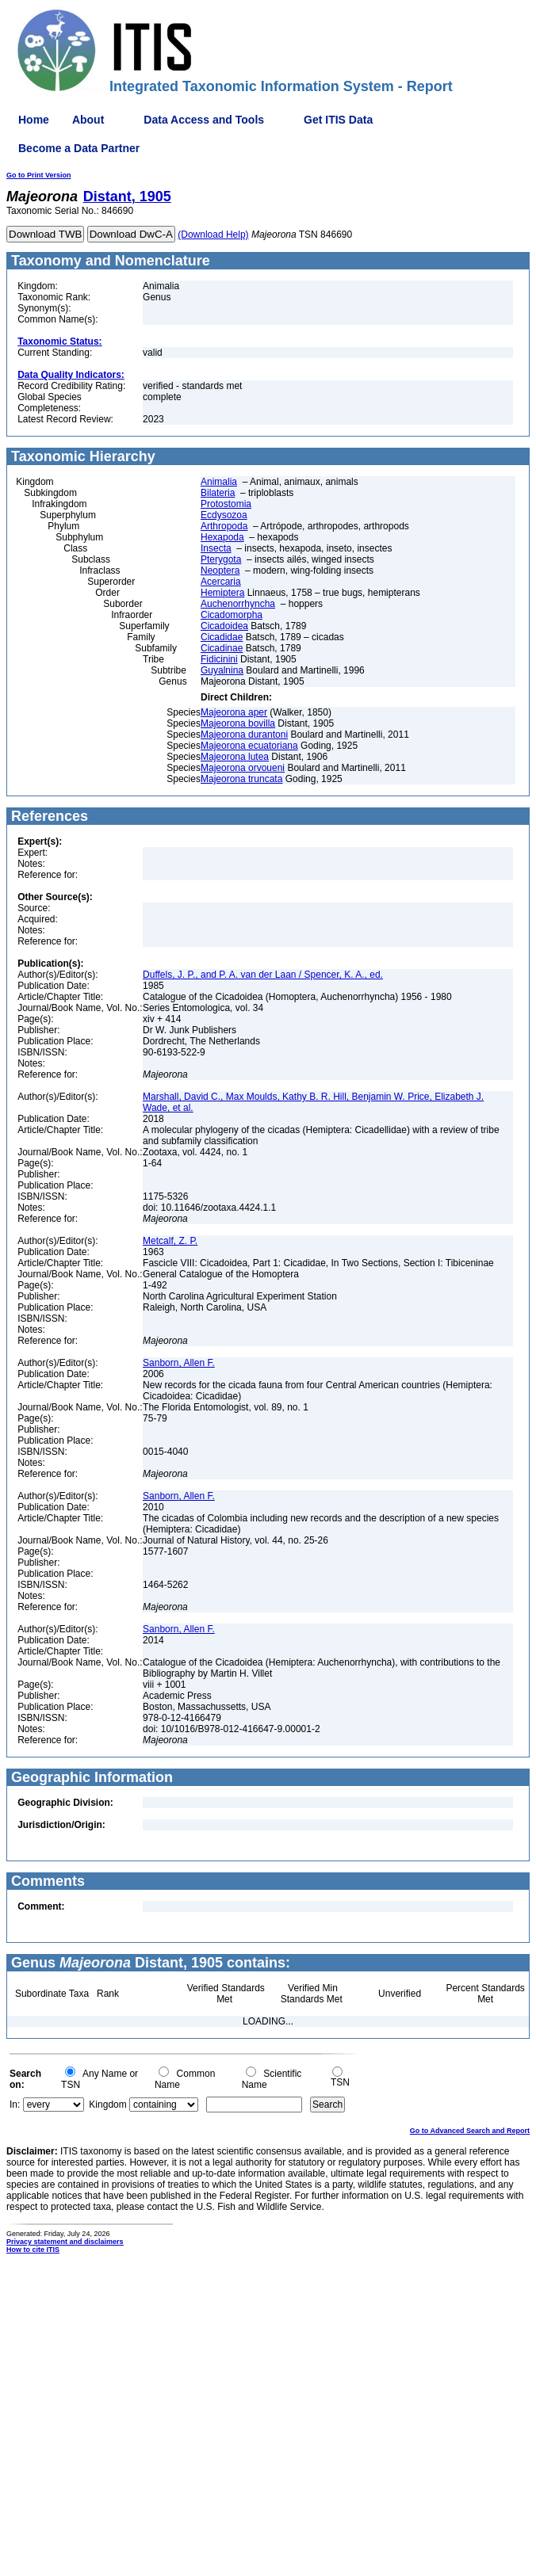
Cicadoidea (224, 626)
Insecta (216, 548)
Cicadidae (222, 637)
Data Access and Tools (204, 119)
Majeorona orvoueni (243, 767)
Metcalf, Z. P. (170, 1240)
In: (15, 2104)
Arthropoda (224, 526)
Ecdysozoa (224, 515)
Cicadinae (222, 648)
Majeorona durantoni (244, 734)
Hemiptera (222, 592)
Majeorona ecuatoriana (249, 745)
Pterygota (221, 559)
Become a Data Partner (79, 148)
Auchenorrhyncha (238, 603)
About (88, 119)
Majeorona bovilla (238, 723)
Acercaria (221, 581)
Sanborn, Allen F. (179, 1362)
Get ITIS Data (338, 119)
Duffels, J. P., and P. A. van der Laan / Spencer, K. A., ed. (263, 974)
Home (33, 119)
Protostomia (226, 503)
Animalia (219, 481)
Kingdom (107, 2104)
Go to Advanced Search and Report (470, 2131)
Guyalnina (222, 670)
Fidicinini (219, 659)
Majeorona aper (234, 712)
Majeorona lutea (235, 756)
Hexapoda (222, 537)
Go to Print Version (38, 175)
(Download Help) (213, 234)
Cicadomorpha (231, 614)
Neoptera (220, 570)
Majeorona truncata (241, 778)
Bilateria (218, 492)
